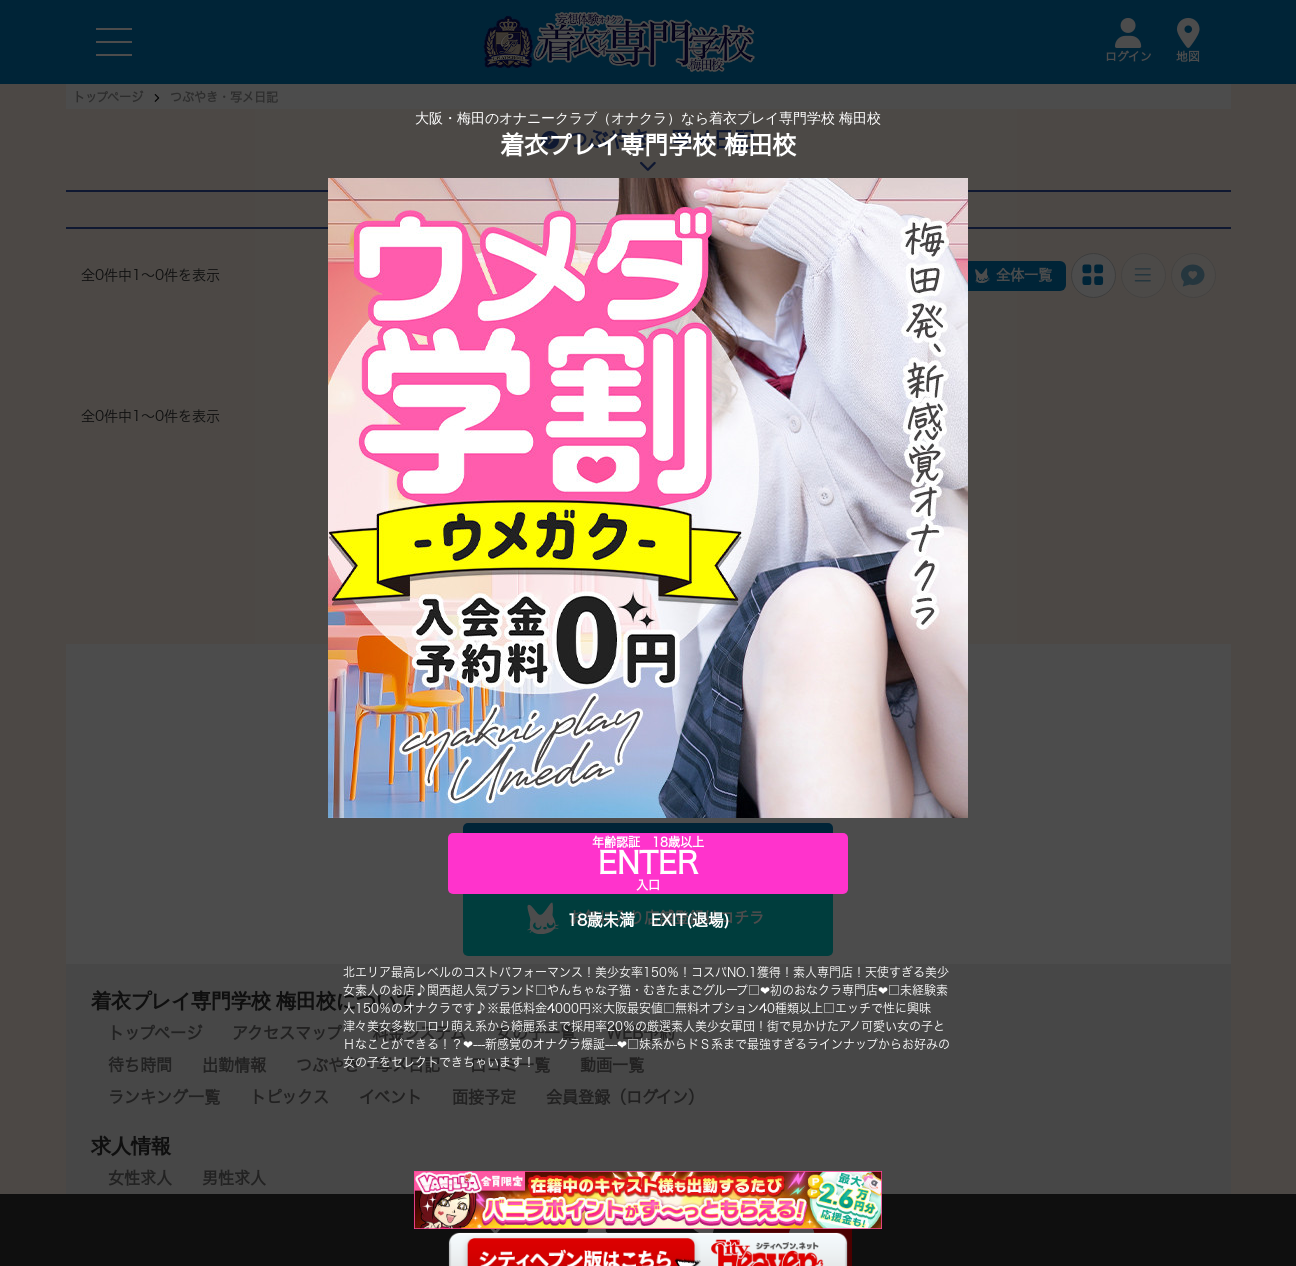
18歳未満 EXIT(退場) (648, 921)
